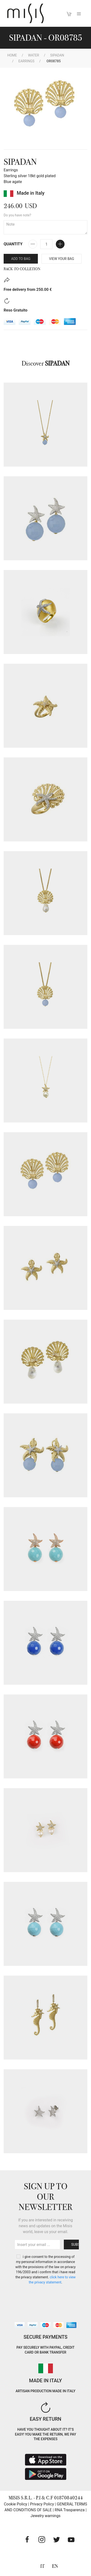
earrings (26, 61)
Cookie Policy (15, 2504)
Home (12, 55)
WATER (33, 55)
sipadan (57, 55)
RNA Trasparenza (69, 2510)
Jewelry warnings (46, 2515)
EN (55, 2566)
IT (42, 2566)
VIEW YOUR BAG (61, 259)
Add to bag (20, 259)
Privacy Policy (42, 2504)
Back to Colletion (22, 269)
